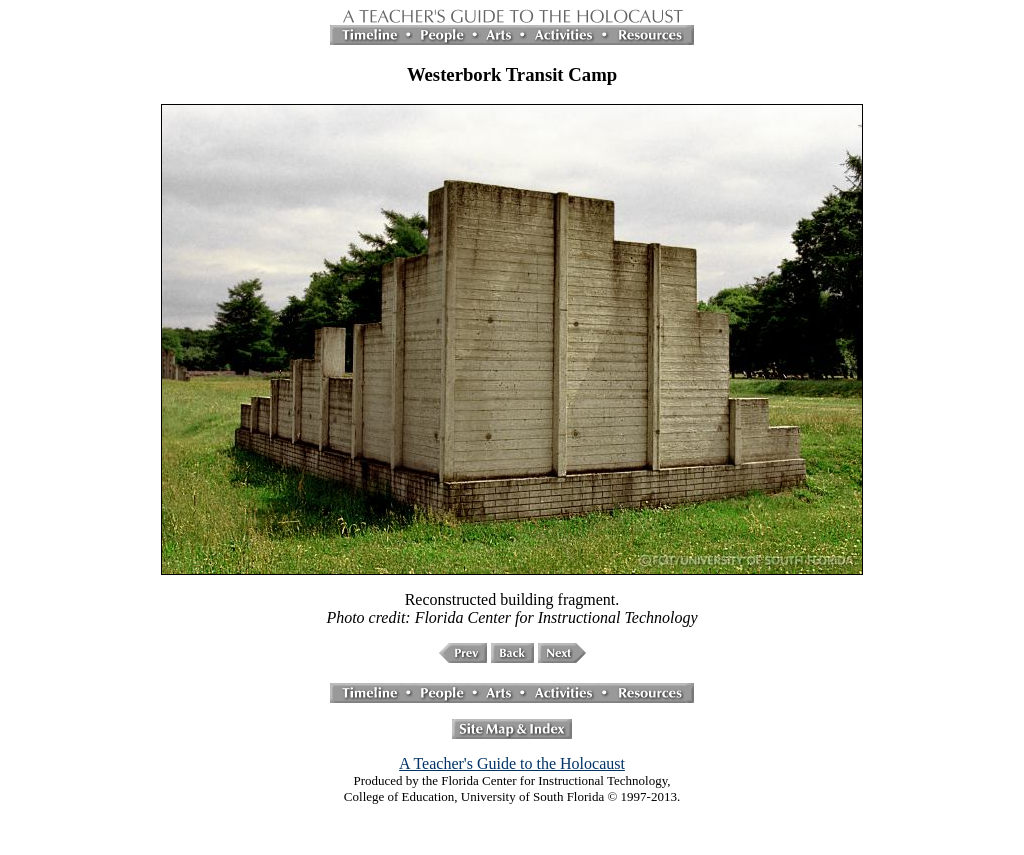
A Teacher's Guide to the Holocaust (512, 763)
